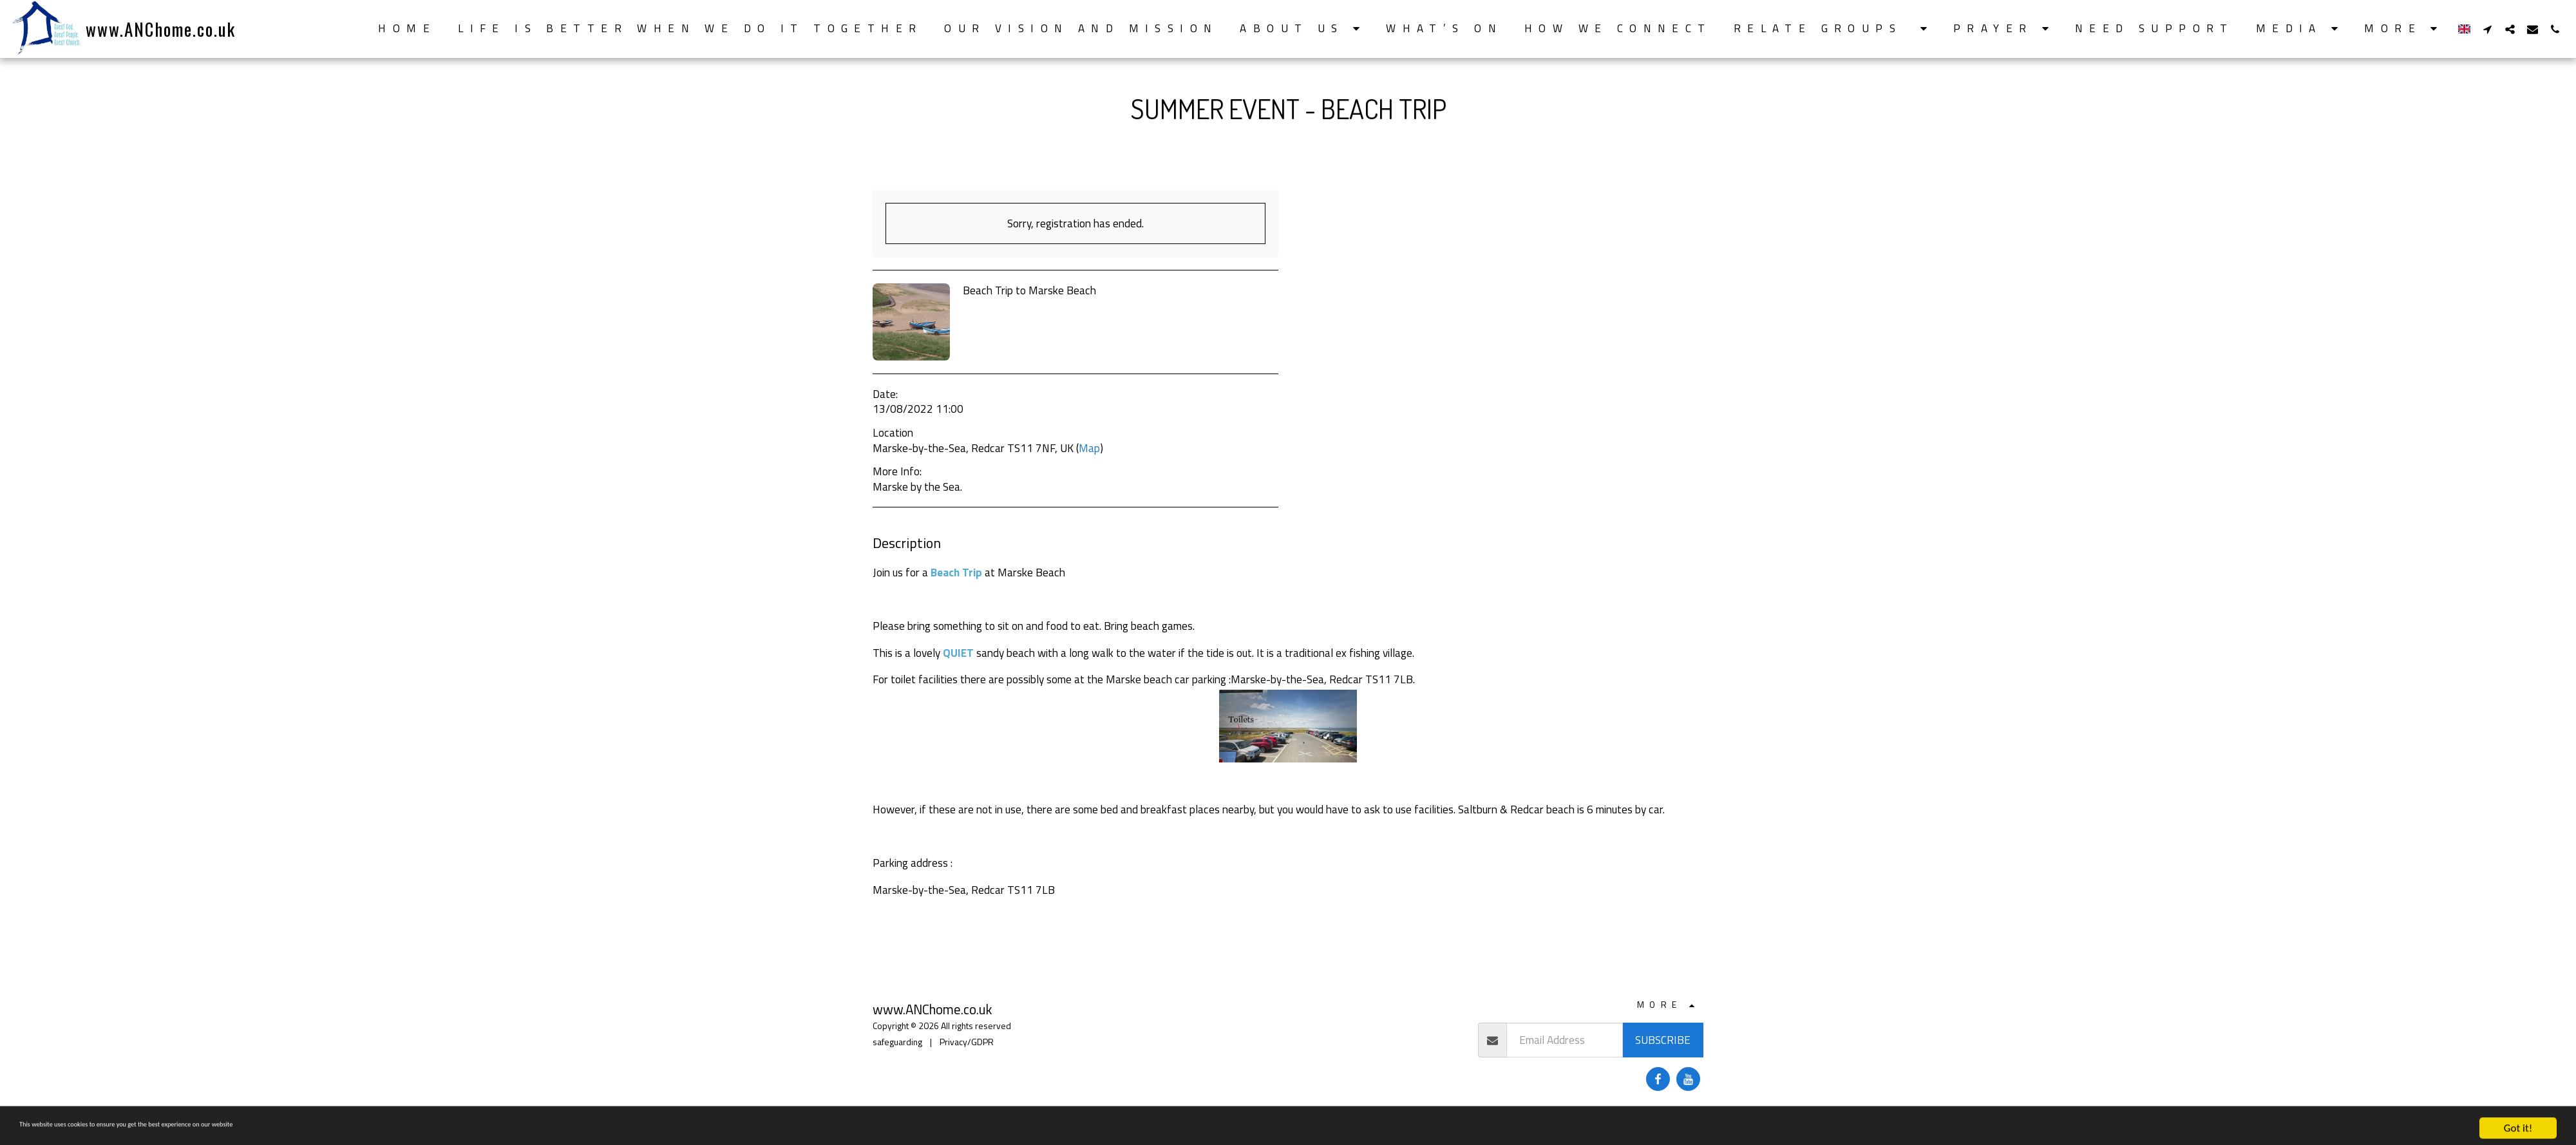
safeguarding (897, 1041)
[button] (1301, 29)
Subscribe (1662, 1039)
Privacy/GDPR (967, 1041)
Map (1089, 448)
